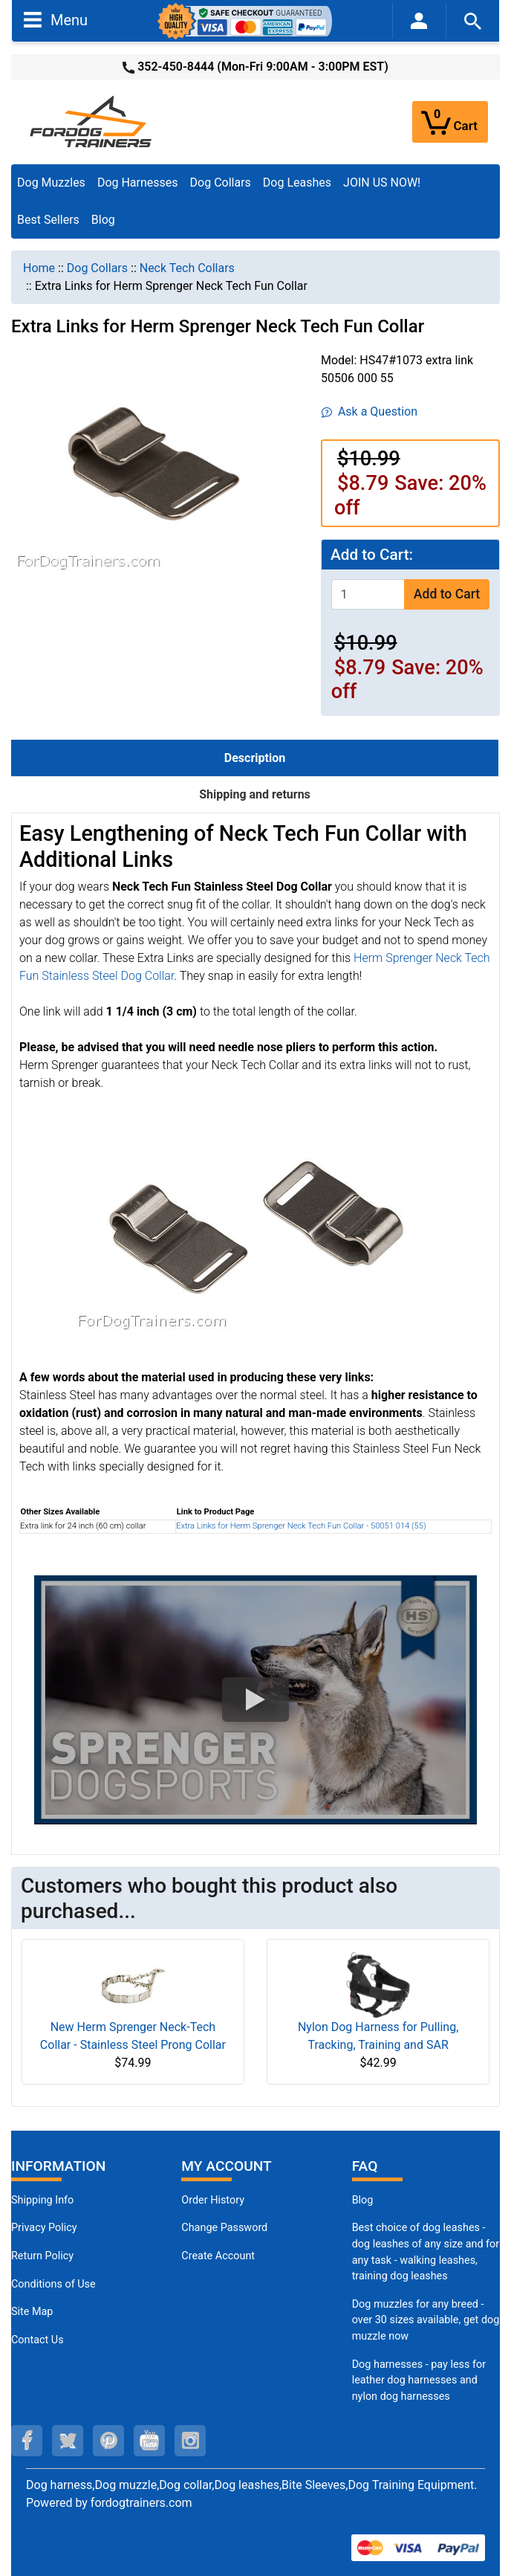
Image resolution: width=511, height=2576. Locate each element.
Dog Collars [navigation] (97, 268)
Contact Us (37, 2340)
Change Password (224, 2227)
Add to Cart (447, 594)
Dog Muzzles (51, 182)
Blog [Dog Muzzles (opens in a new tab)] (363, 2200)
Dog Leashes (297, 182)
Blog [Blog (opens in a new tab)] (103, 220)
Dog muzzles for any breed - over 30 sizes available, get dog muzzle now (426, 2320)
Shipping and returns (254, 794)
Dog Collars (220, 182)
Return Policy (42, 2256)
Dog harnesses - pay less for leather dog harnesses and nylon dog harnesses (419, 2380)
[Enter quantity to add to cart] (368, 594)
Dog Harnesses (137, 182)
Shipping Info (42, 2200)
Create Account (218, 2256)
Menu (56, 19)
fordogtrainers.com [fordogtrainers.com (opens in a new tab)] (141, 2503)
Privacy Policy (44, 2227)
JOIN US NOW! (381, 182)
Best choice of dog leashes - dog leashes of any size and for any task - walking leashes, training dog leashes (426, 2251)
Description (254, 758)
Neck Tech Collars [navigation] (187, 268)
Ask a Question (369, 411)
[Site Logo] (92, 121)
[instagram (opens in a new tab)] (190, 2441)
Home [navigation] (39, 268)
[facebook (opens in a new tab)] (27, 2441)
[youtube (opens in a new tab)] (149, 2441)
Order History (212, 2200)
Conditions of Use (53, 2284)
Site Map (32, 2311)
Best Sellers (48, 220)
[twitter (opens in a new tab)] (67, 2441)
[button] (255, 1699)
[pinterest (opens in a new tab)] (108, 2441)
